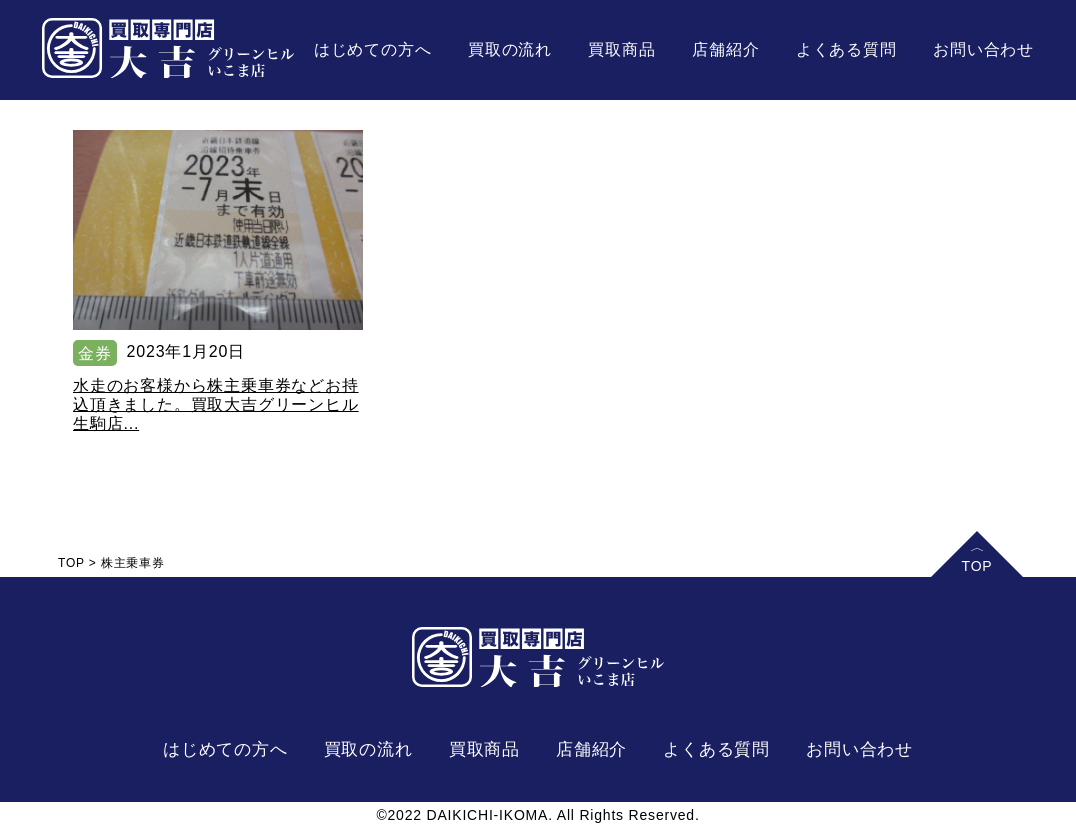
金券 (95, 353)
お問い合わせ (983, 49)
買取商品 (621, 49)
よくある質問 (846, 49)
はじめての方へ (373, 49)
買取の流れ (510, 49)
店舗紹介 (725, 49)
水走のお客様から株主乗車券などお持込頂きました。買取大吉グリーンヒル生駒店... (216, 404)
